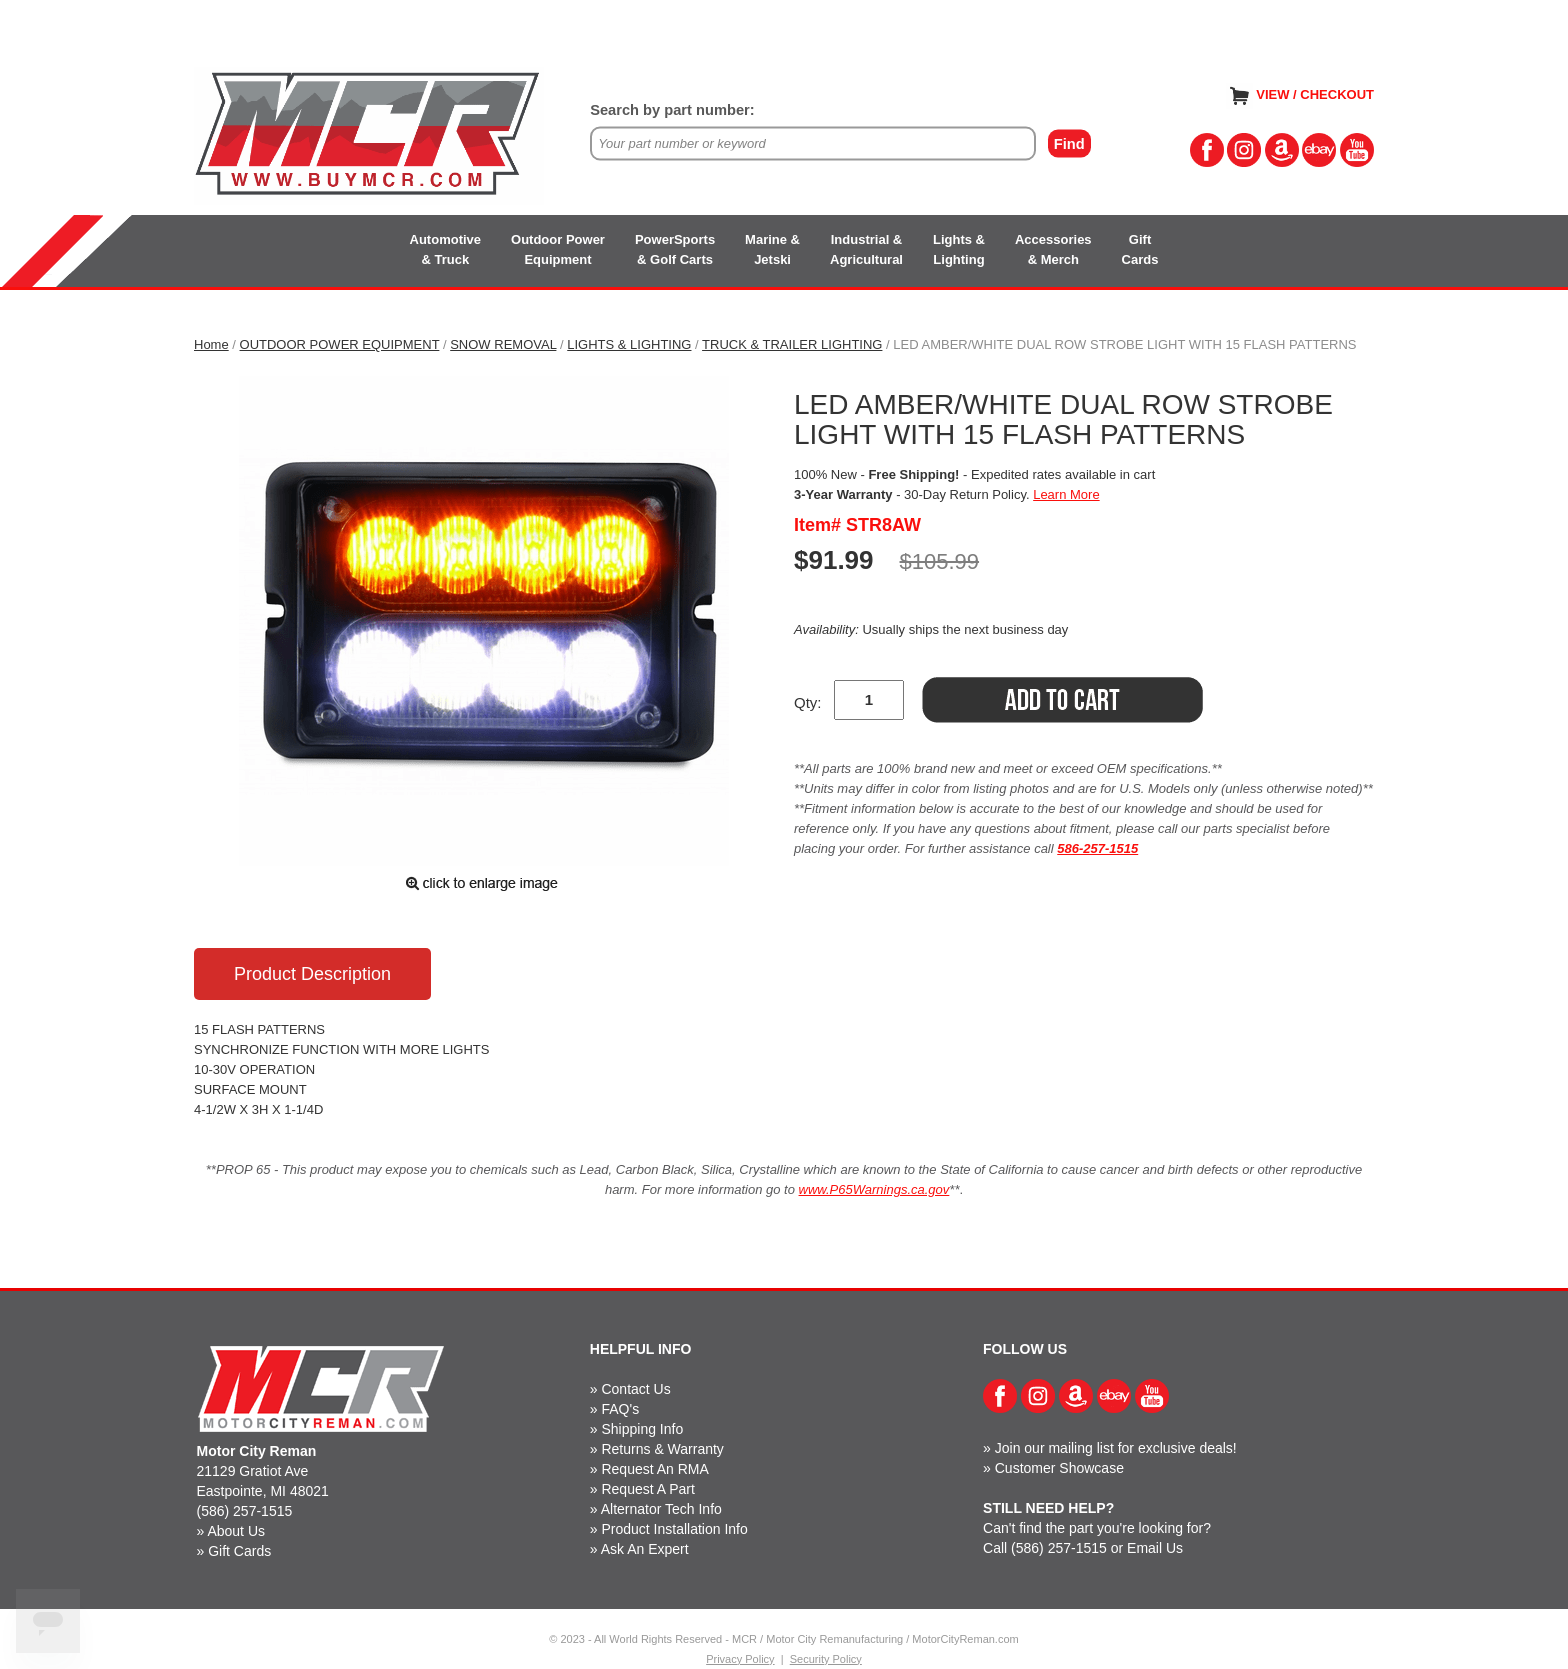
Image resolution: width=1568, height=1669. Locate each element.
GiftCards (1140, 249)
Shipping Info (642, 1429)
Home (211, 344)
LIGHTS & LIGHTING (629, 344)
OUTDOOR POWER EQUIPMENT (340, 344)
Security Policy (826, 1659)
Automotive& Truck (446, 249)
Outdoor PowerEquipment (558, 249)
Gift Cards (239, 1551)
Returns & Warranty (662, 1449)
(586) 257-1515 (245, 1511)
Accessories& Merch (1053, 249)
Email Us (1155, 1548)
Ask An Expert (645, 1549)
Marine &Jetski (772, 249)
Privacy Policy (740, 1659)
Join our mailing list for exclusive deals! (1116, 1448)
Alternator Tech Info (661, 1509)
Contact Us (635, 1389)
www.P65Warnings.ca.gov (874, 1189)
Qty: (808, 702)
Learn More (1066, 494)
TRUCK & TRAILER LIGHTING (792, 344)
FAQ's (620, 1409)
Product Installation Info (674, 1529)
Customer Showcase (1059, 1468)
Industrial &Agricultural (866, 249)
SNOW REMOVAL (503, 344)
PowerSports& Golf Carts (675, 249)
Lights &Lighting (959, 249)
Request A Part (647, 1489)
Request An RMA (654, 1469)
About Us (236, 1531)
